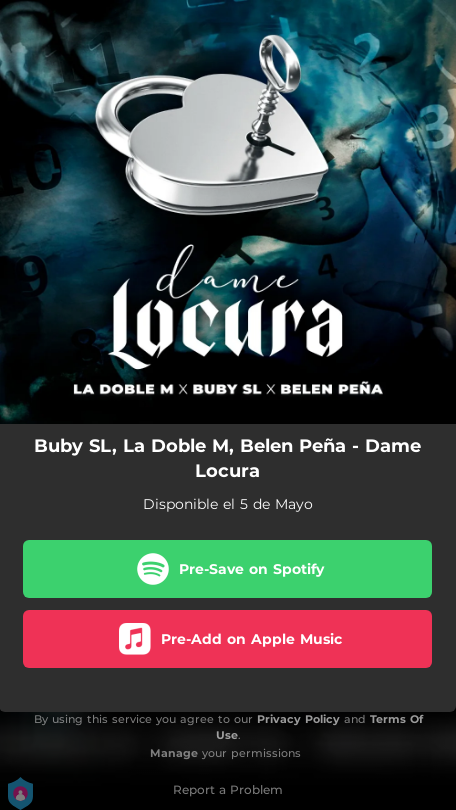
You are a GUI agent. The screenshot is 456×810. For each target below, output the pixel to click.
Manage (174, 753)
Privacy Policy (298, 719)
